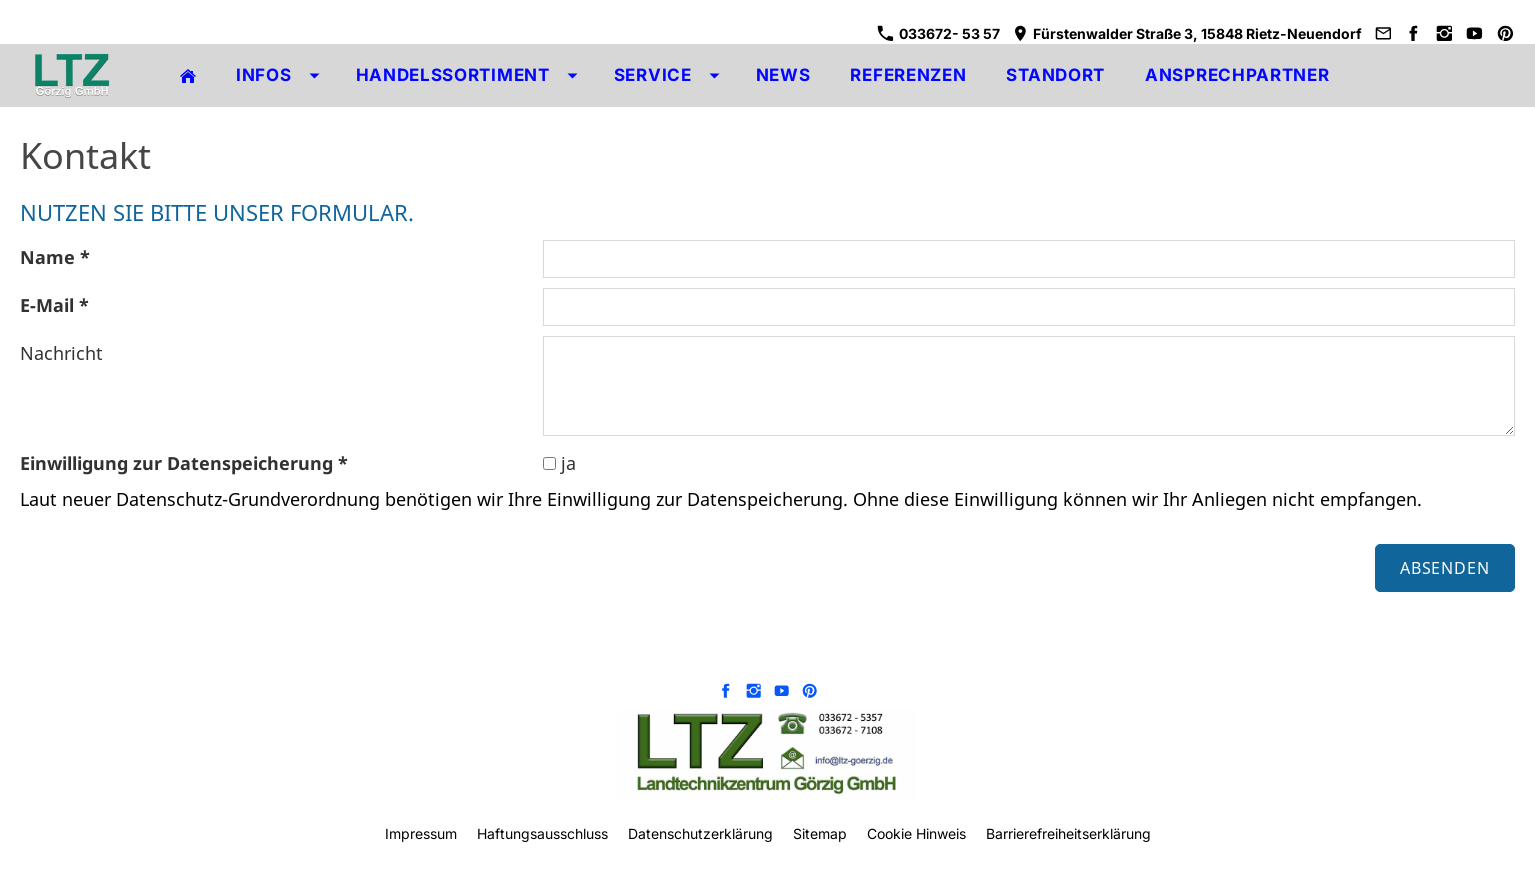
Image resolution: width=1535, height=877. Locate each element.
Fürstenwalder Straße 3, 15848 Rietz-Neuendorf (1187, 33)
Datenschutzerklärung (700, 833)
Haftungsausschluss (542, 833)
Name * (55, 257)
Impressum (421, 833)
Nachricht (61, 353)
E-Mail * (54, 305)
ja (559, 463)
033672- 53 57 (938, 33)
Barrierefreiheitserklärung (1068, 833)
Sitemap (820, 833)
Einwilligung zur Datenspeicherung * (184, 463)
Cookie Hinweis (916, 833)
